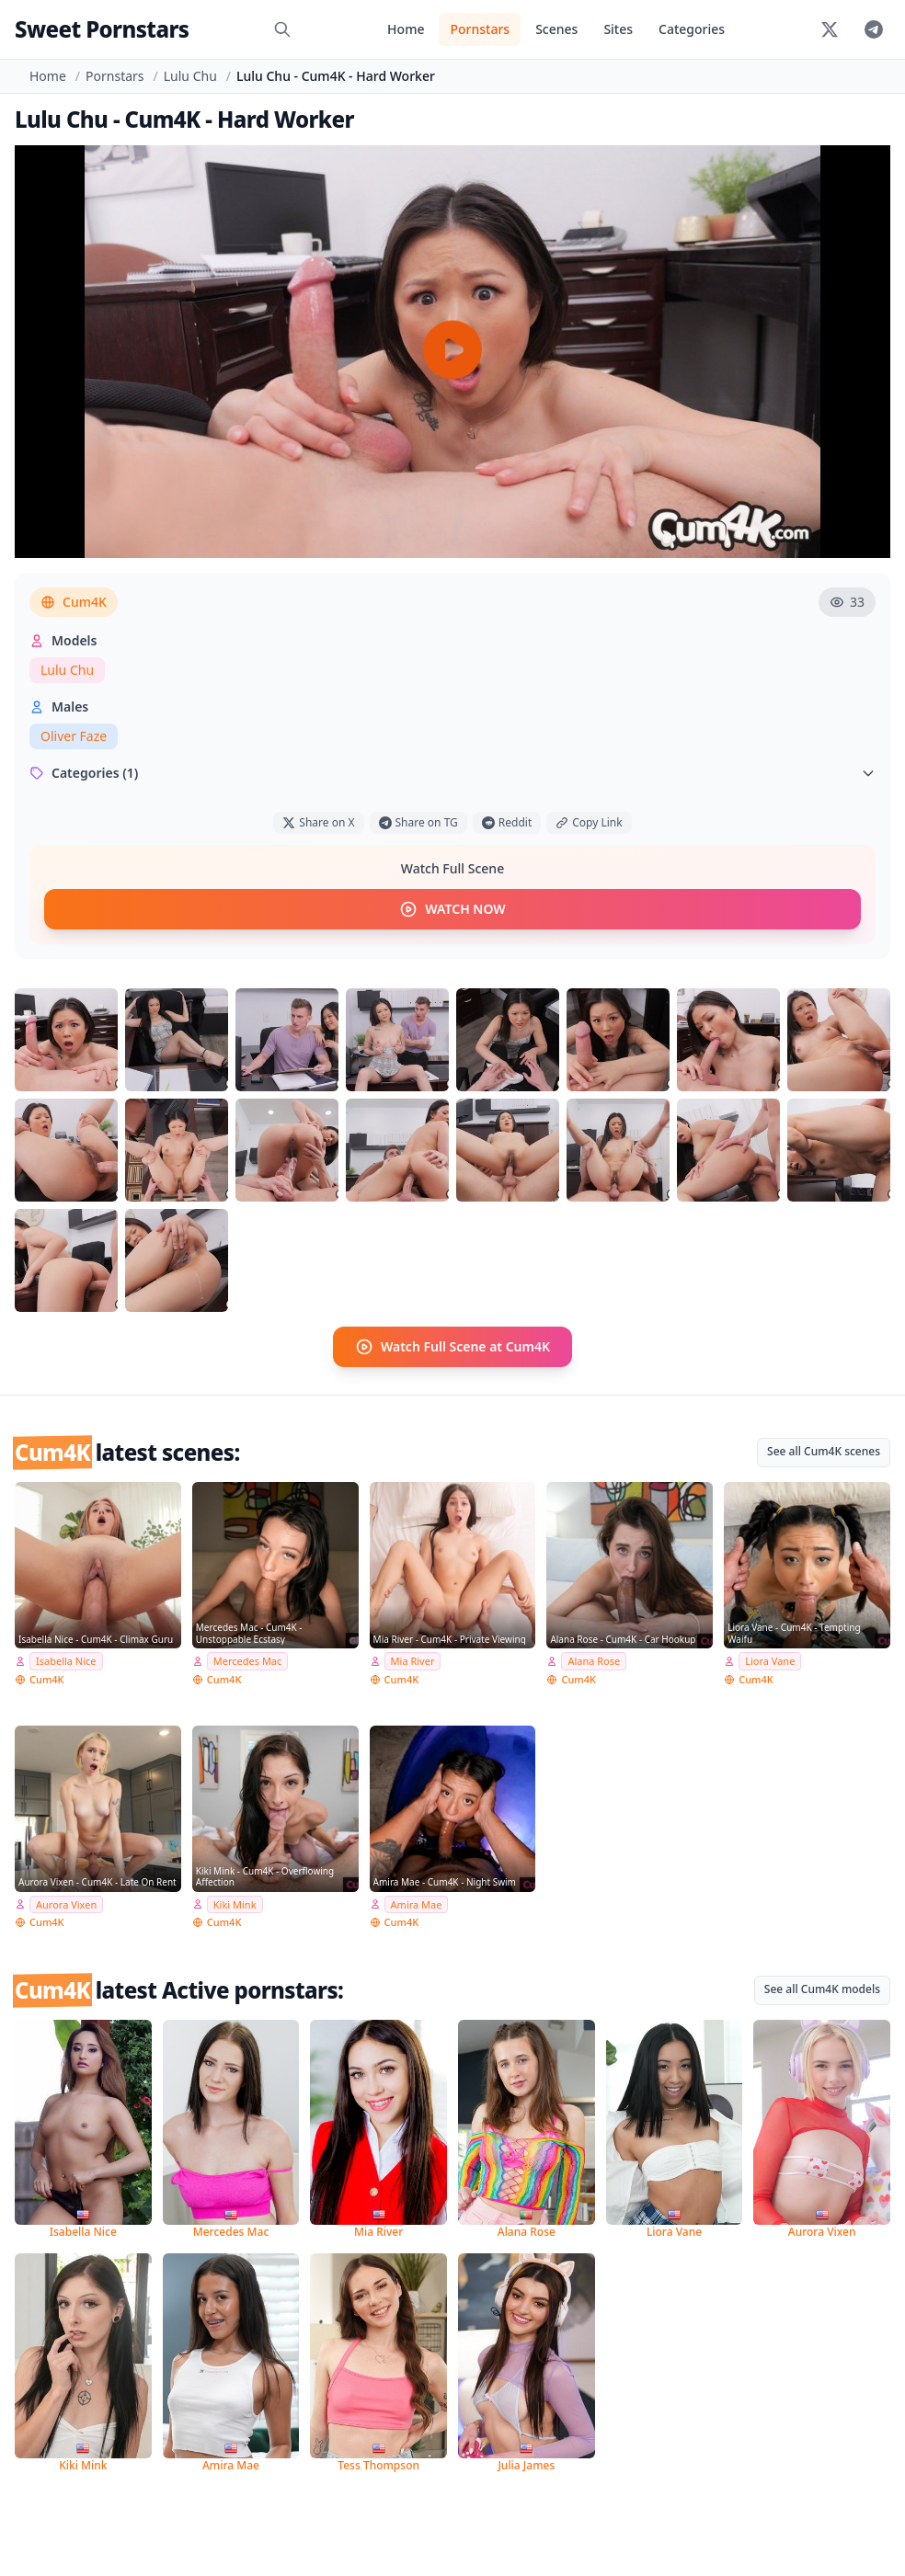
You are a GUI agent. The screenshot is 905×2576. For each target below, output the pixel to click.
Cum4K (73, 601)
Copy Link (589, 822)
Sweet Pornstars (102, 29)
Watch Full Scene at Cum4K (452, 1347)
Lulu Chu (190, 76)
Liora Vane (770, 1661)
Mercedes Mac (247, 1661)
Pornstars (480, 29)
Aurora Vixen (66, 1903)
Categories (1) (452, 772)
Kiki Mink (235, 1903)
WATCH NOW (452, 909)
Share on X (318, 822)
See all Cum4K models (822, 1989)
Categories (692, 29)
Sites (618, 29)
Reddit (507, 822)
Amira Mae (416, 1903)
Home (405, 29)
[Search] (282, 29)
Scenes (556, 29)
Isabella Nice (66, 1661)
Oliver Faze (73, 736)
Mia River (413, 1661)
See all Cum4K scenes (823, 1451)
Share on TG (418, 822)
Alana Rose (593, 1661)
